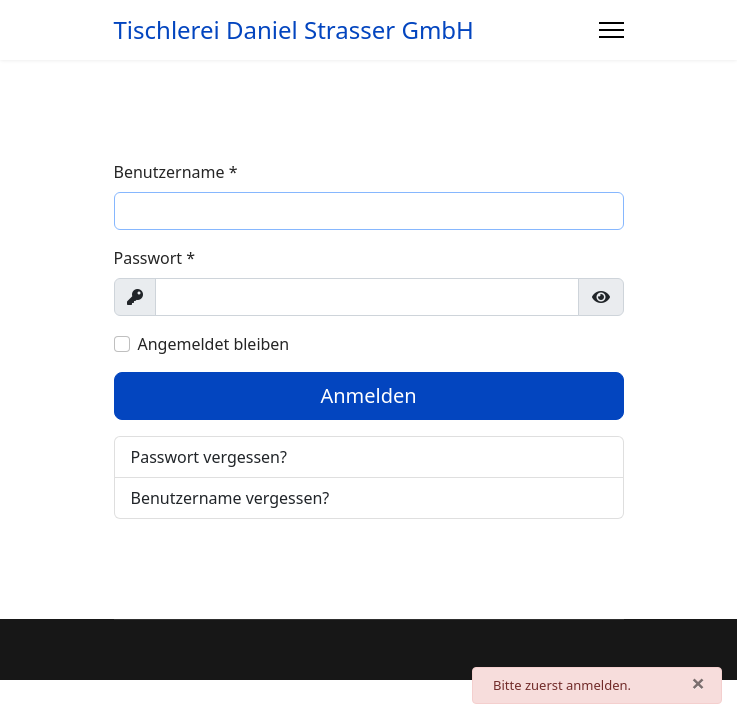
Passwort (155, 258)
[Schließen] (698, 683)
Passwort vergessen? (209, 457)
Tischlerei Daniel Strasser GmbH (294, 30)
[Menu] (611, 30)
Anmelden (368, 395)
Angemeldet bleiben (214, 344)
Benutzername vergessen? (230, 498)
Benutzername (176, 172)
